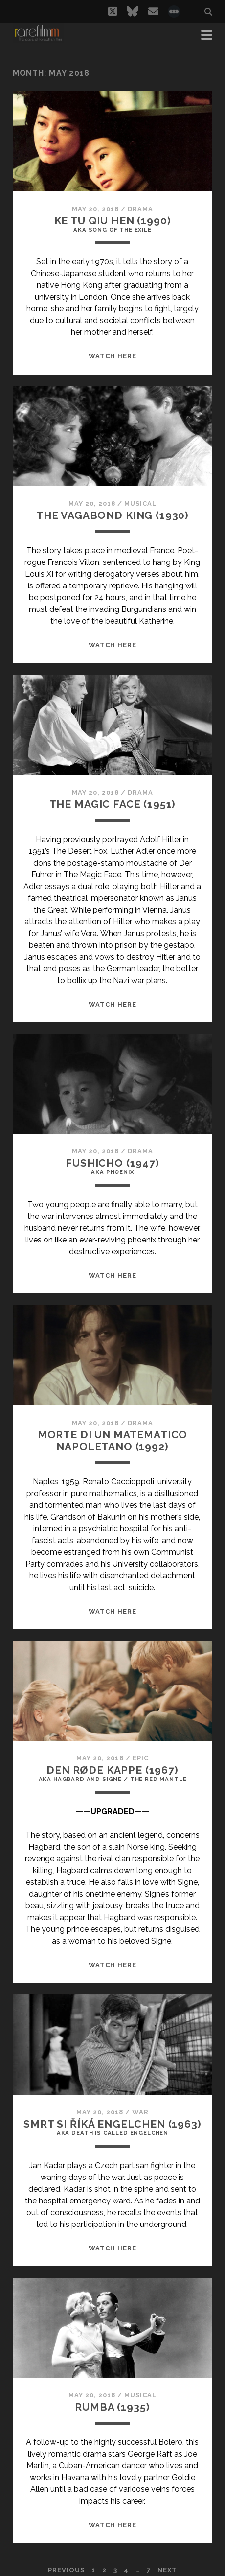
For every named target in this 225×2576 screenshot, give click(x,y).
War (140, 2112)
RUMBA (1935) (112, 2407)
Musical (140, 503)
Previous (66, 2570)
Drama (140, 208)
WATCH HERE (112, 356)
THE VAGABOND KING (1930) (112, 515)
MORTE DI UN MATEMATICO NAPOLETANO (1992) (113, 1440)
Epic (141, 1758)
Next (167, 2570)
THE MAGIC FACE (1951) (112, 804)
